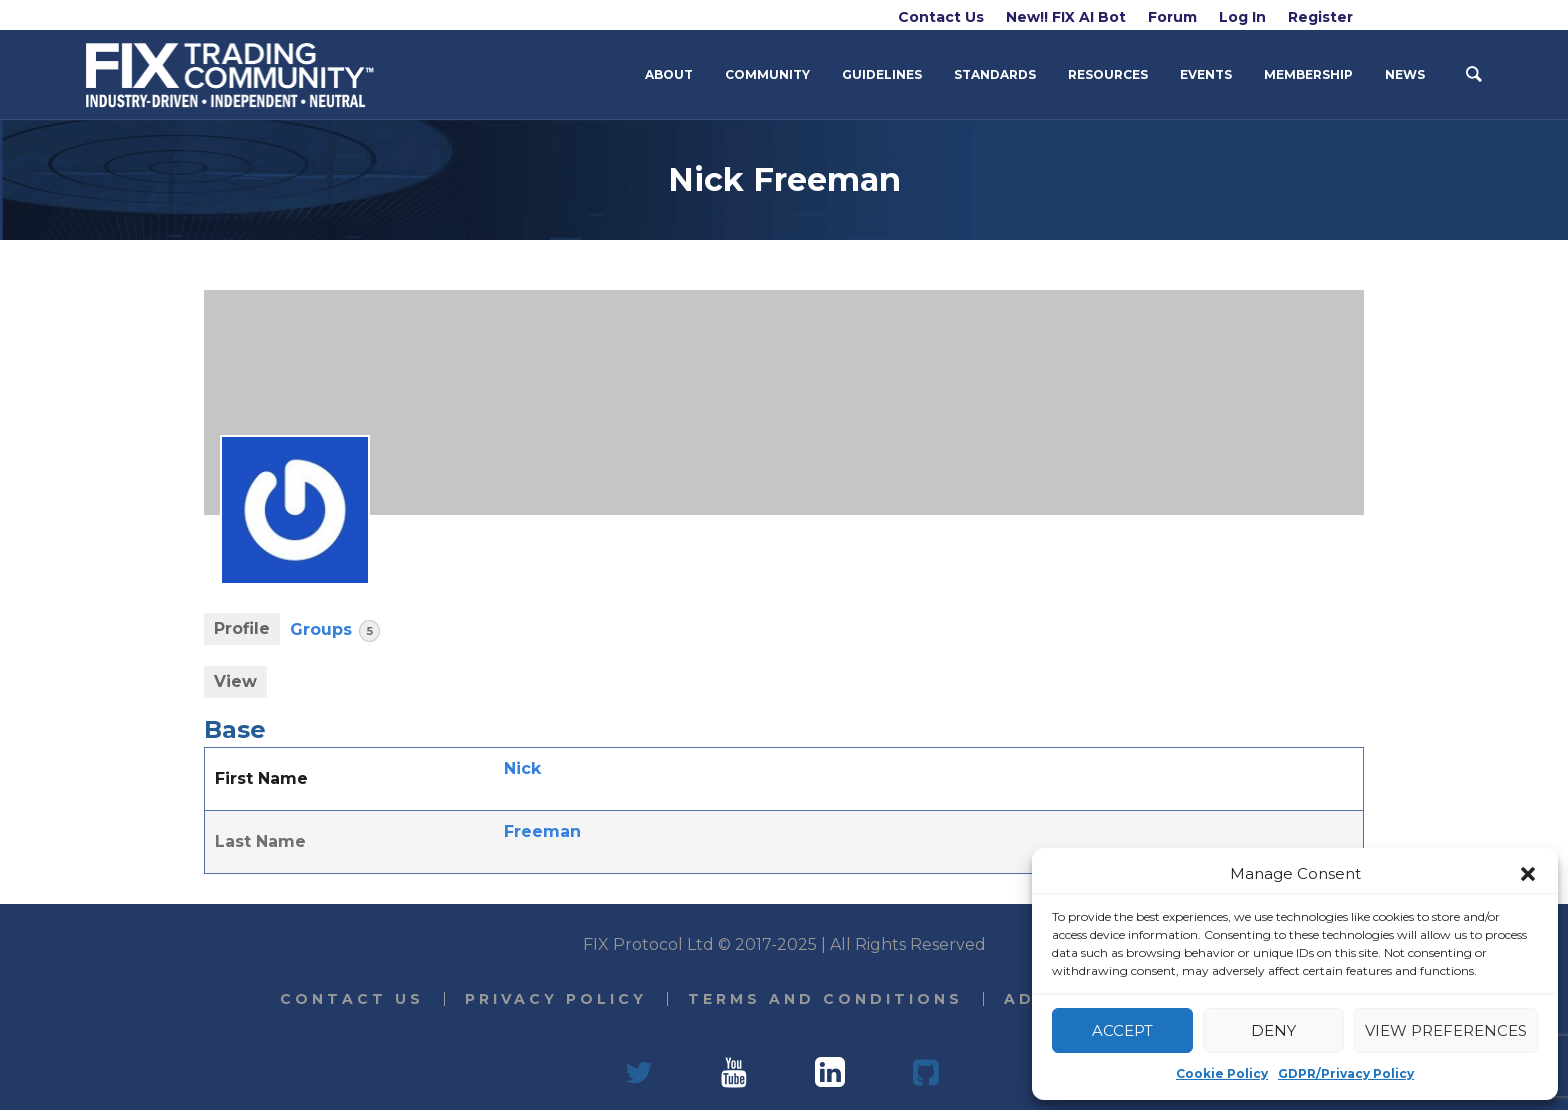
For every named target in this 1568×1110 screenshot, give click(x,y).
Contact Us (352, 999)
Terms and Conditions (825, 999)
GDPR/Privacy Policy (1346, 1073)
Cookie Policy (1222, 1073)
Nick (522, 768)
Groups (335, 631)
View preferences (1446, 1030)
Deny (1273, 1030)
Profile (242, 628)
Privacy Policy (556, 999)
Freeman (542, 831)
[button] (1528, 874)
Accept (1122, 1030)
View (235, 681)
